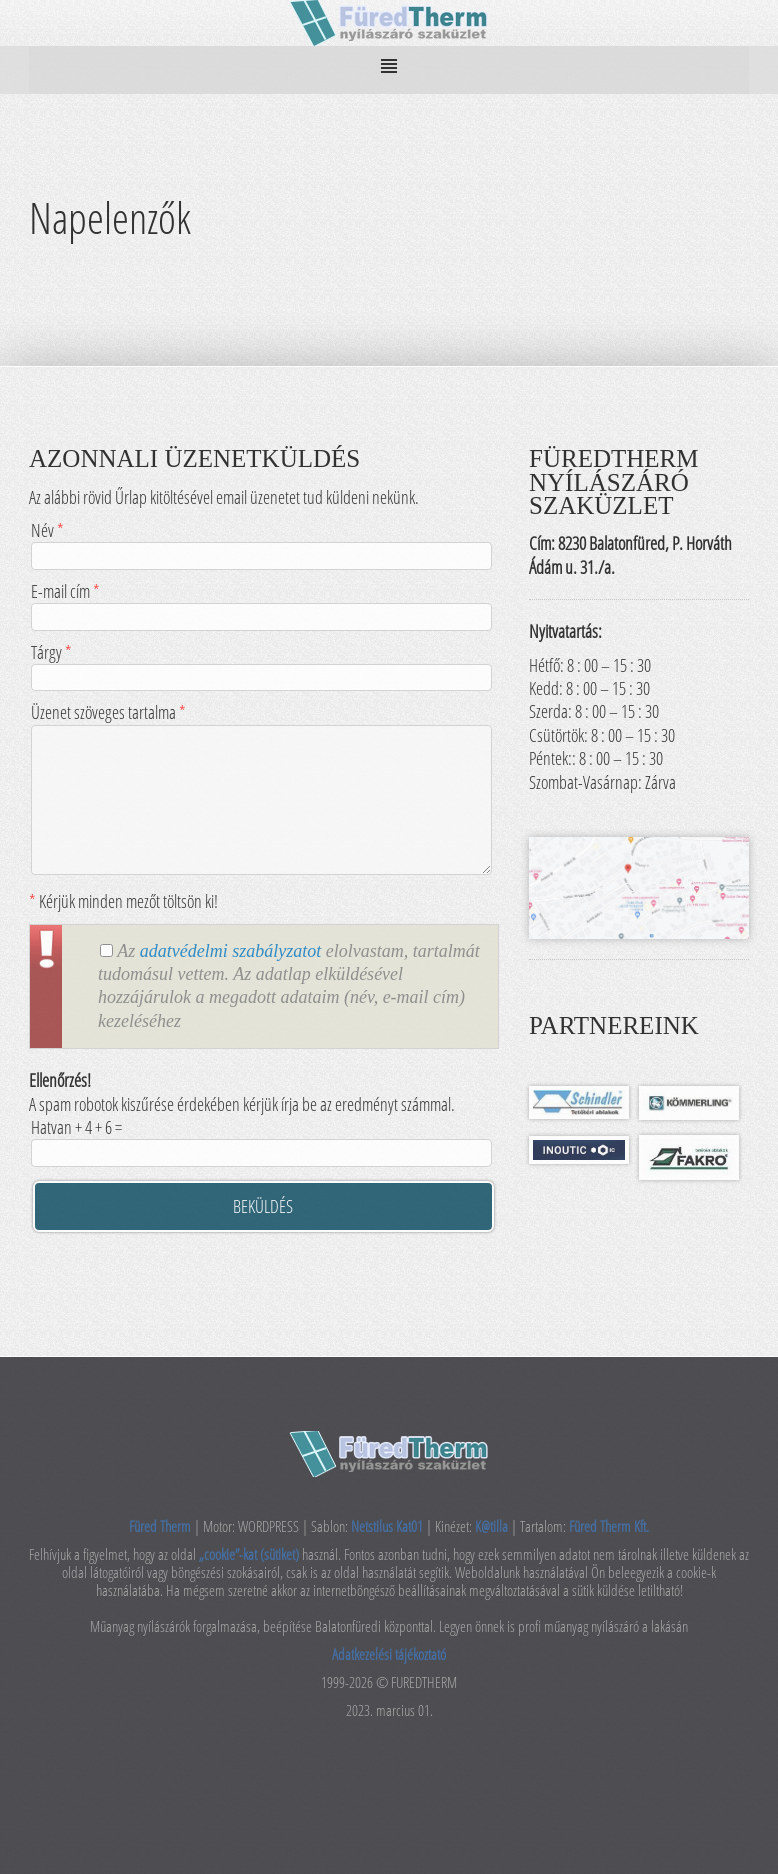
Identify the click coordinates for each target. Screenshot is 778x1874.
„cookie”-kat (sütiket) (250, 1554)
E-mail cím (260, 603)
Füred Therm (161, 1526)
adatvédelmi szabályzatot (230, 951)
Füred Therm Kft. (609, 1526)
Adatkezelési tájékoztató (389, 1654)
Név (260, 542)
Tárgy (260, 664)
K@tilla (493, 1526)
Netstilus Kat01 (387, 1526)
